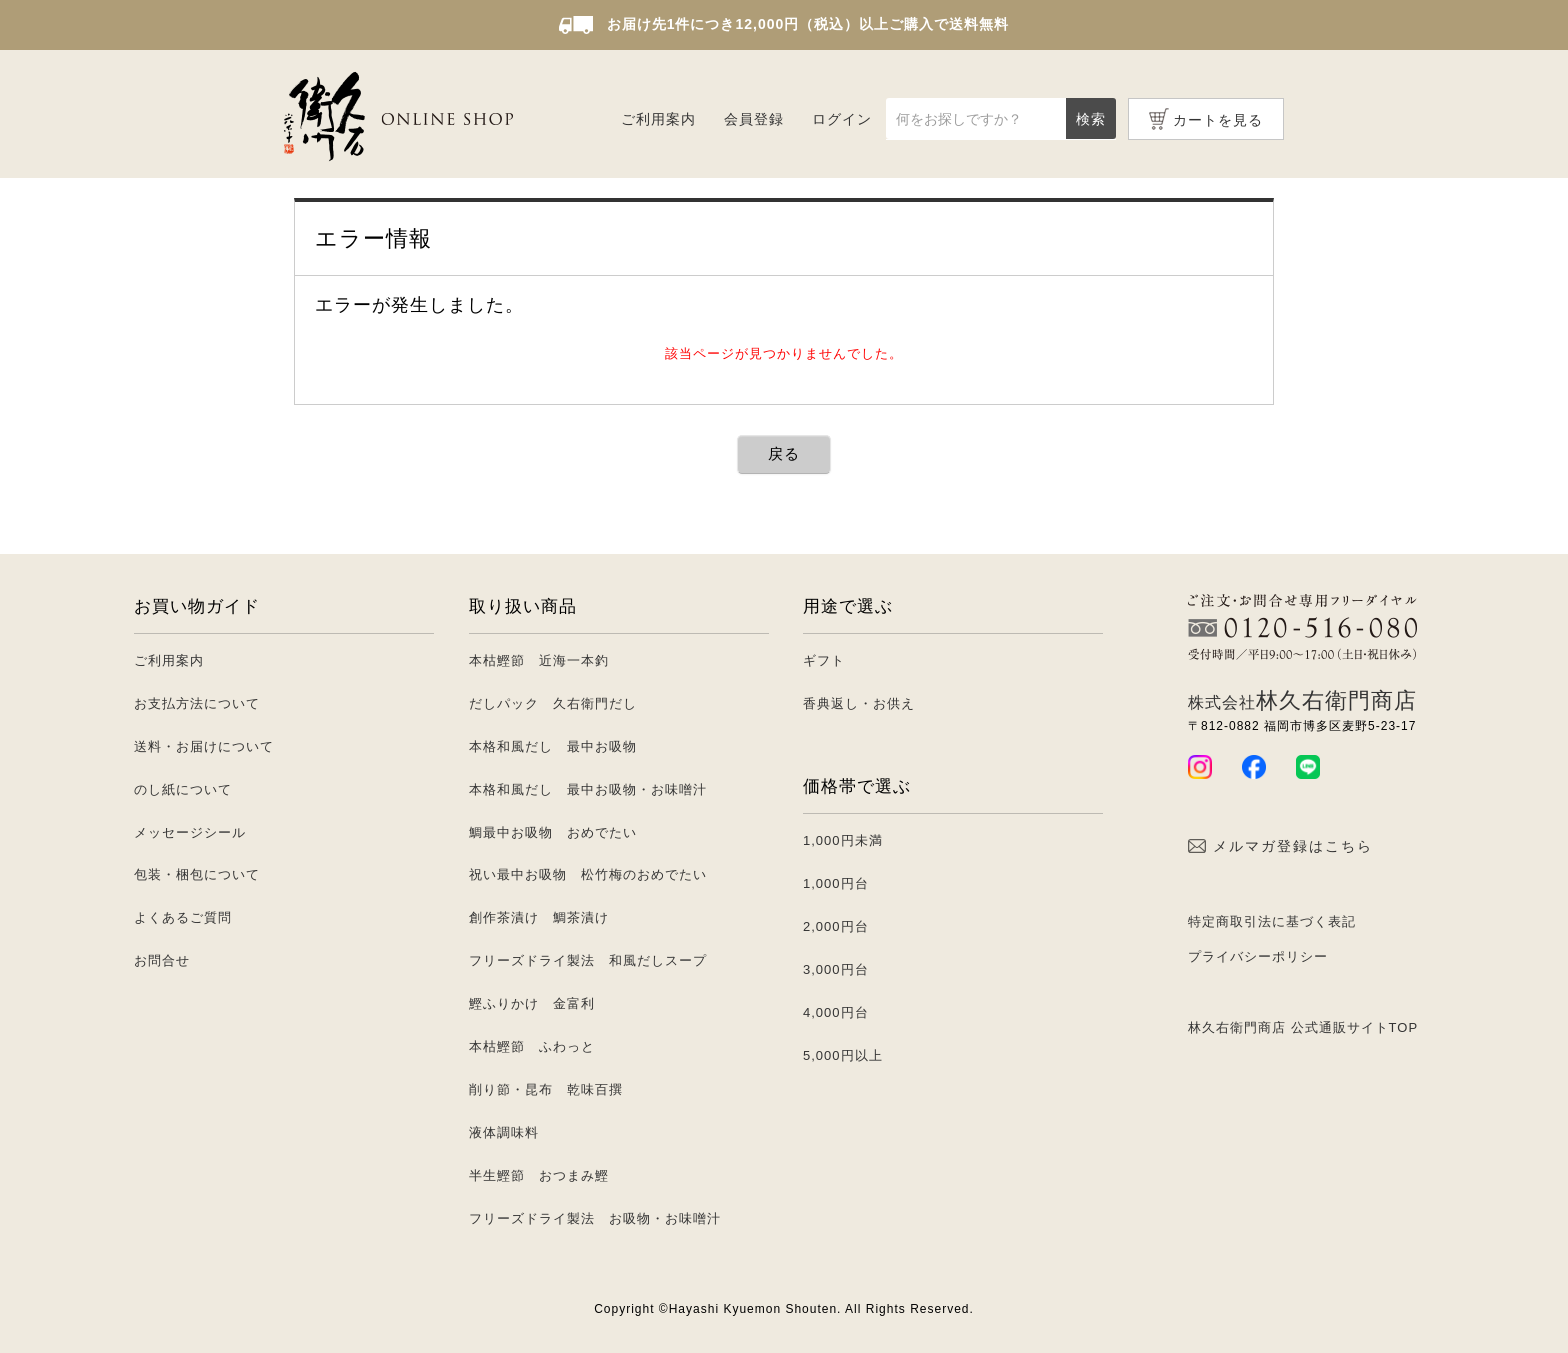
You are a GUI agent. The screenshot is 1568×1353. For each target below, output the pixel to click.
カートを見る (1218, 120)
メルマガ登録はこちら (1280, 846)
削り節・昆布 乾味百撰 (546, 1089)
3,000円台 (836, 969)
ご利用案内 (658, 119)
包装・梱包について (197, 874)
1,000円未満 (843, 840)
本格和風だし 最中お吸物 (553, 746)
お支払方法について (197, 703)
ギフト (824, 660)
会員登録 (754, 119)
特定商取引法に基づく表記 (1272, 921)
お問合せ (162, 960)
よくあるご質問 (183, 917)
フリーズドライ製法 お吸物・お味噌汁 (595, 1218)
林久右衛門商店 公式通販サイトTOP (1303, 1027)
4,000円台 (836, 1012)
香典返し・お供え (859, 703)
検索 (1091, 119)
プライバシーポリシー (1258, 956)
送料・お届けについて (204, 746)
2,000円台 (836, 926)
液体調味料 (504, 1132)
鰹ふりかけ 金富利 (532, 1003)
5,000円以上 (843, 1055)
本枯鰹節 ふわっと (532, 1046)
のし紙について (183, 789)
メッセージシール (190, 832)
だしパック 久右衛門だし (553, 703)
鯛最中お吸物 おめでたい (553, 832)
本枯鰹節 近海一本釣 (539, 660)
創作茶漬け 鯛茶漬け (539, 917)
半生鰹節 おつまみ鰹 (539, 1175)
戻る (784, 453)
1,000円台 (836, 883)
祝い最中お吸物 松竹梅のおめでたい (588, 874)
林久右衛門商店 (1302, 700)
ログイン (842, 119)
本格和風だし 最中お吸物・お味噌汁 (588, 789)
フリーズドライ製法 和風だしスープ (588, 960)
